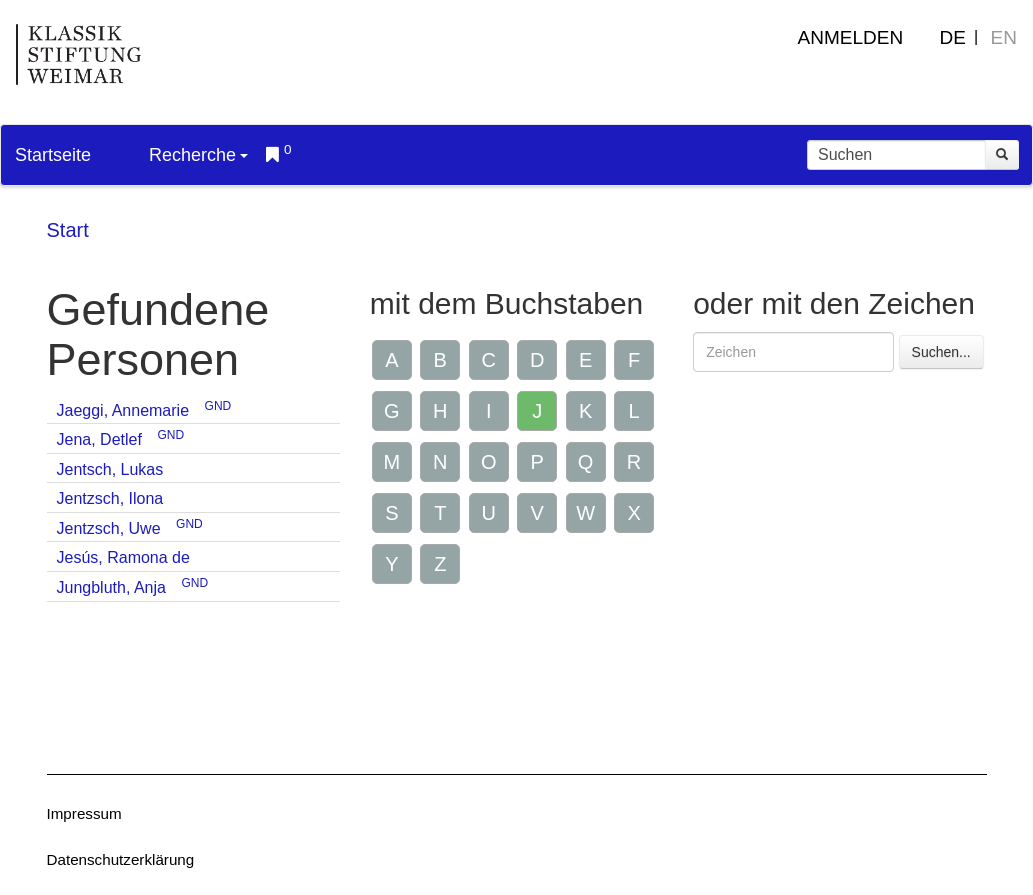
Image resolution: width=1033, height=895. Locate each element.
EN (1004, 37)
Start (68, 230)
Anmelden (851, 37)
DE (953, 37)
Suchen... (941, 352)
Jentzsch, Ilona (110, 498)
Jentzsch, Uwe (109, 528)
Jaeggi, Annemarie (123, 410)
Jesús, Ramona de (123, 557)
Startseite (53, 155)
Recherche (198, 155)
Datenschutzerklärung (121, 859)
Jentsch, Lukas (110, 469)
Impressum (84, 813)
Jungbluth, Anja (111, 587)
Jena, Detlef (99, 439)
